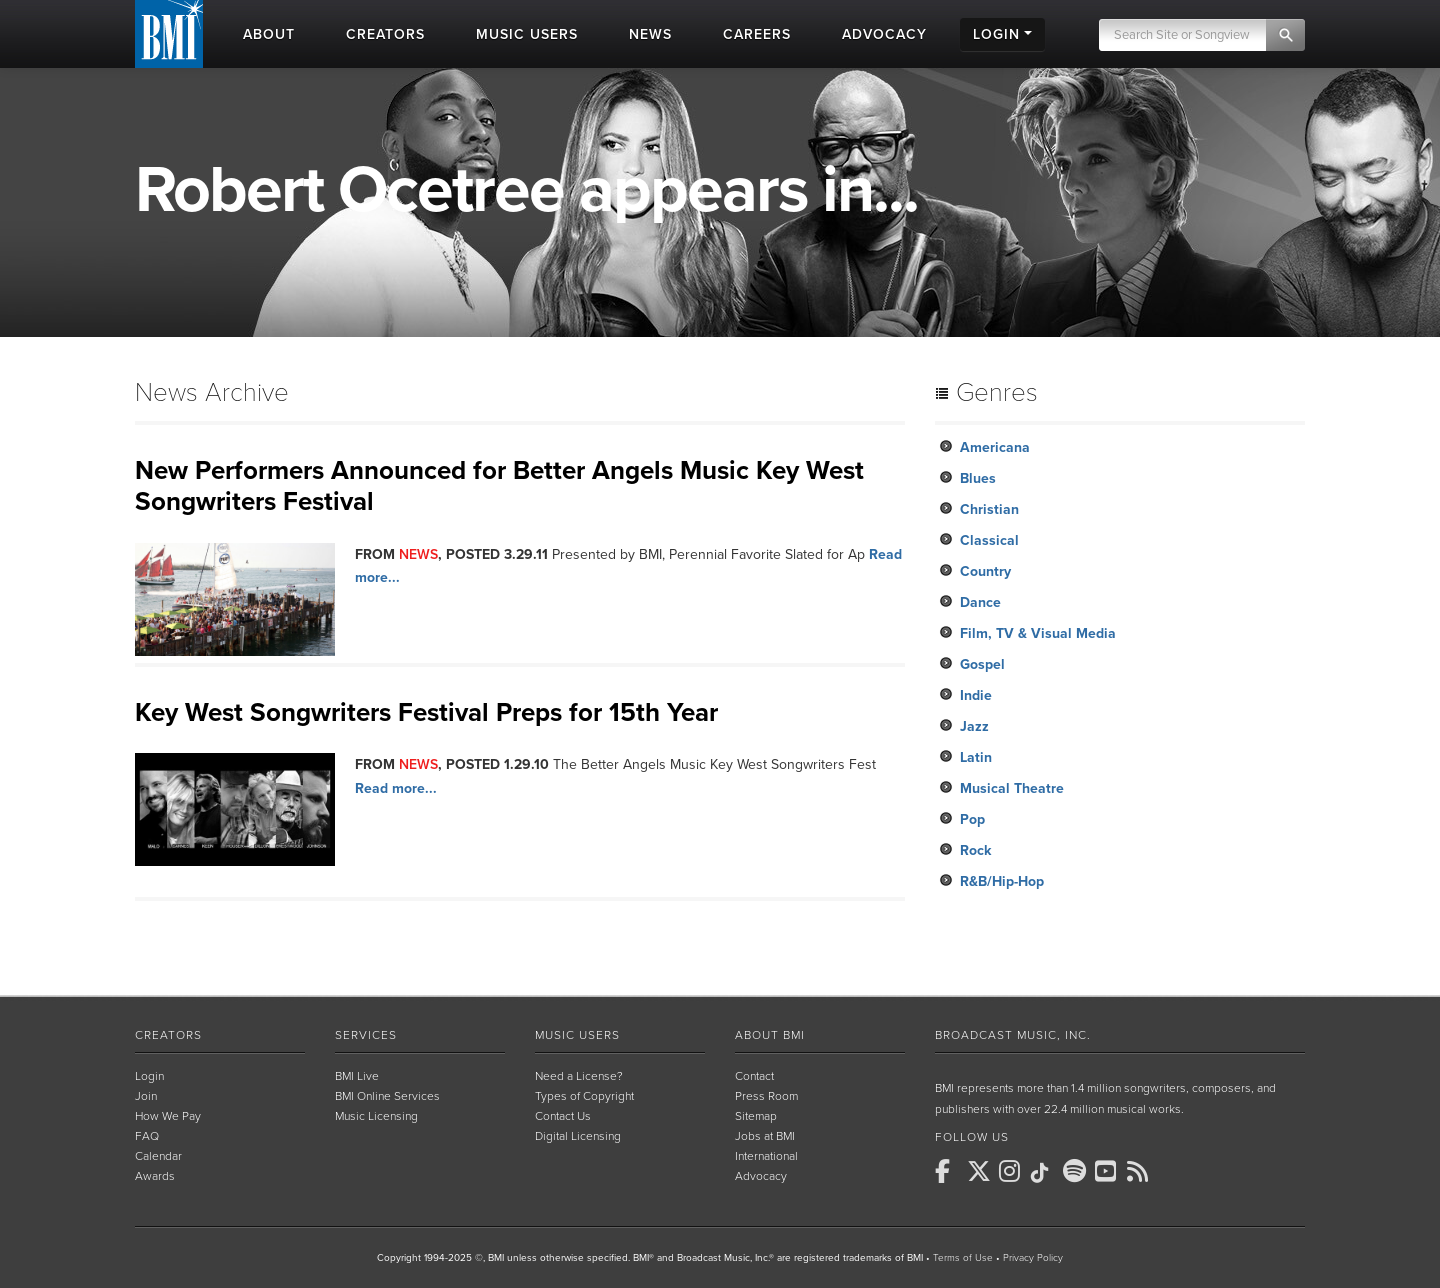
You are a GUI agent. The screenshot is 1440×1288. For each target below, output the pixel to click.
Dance (980, 602)
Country (985, 571)
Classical (989, 540)
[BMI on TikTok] (1045, 1173)
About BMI (770, 1035)
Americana (995, 447)
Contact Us (563, 1116)
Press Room (766, 1096)
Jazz (974, 726)
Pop (972, 819)
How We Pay (168, 1116)
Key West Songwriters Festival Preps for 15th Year (426, 712)
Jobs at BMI (765, 1136)
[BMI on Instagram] (1013, 1171)
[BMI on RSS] (1141, 1171)
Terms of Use (963, 1258)
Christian (989, 509)
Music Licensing (376, 1116)
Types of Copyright (584, 1096)
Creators (168, 1035)
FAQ (147, 1136)
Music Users (577, 1035)
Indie (976, 695)
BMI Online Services (387, 1096)
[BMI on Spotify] (1077, 1171)
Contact (754, 1076)
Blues (978, 478)
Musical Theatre (1012, 788)
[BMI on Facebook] (949, 1171)
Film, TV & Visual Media (1038, 633)
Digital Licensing (578, 1136)
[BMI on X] (981, 1171)
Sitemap (756, 1116)
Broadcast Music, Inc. (1013, 1035)
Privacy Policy (1033, 1258)
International (766, 1156)
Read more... (396, 788)
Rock (975, 850)
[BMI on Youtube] (1109, 1171)
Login (149, 1076)
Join (146, 1096)
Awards (155, 1176)
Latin (976, 757)
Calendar (158, 1156)
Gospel (982, 664)
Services (366, 1035)
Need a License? (579, 1076)
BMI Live (357, 1076)
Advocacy (761, 1176)
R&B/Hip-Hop (1002, 881)
